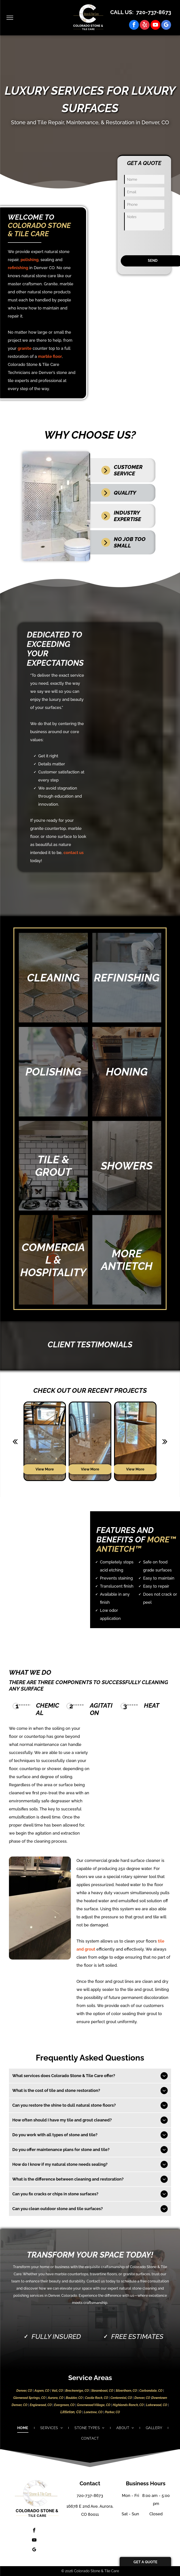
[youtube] (155, 25)
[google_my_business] (166, 25)
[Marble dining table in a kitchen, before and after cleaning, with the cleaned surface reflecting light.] (121, 663)
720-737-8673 (153, 12)
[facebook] (134, 25)
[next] (165, 1441)
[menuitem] (23, 2428)
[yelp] (145, 25)
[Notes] (144, 221)
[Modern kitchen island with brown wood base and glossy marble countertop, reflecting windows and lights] (133, 1760)
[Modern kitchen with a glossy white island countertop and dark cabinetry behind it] (40, 1908)
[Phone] (144, 204)
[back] (15, 1441)
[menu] (10, 18)
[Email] (144, 191)
